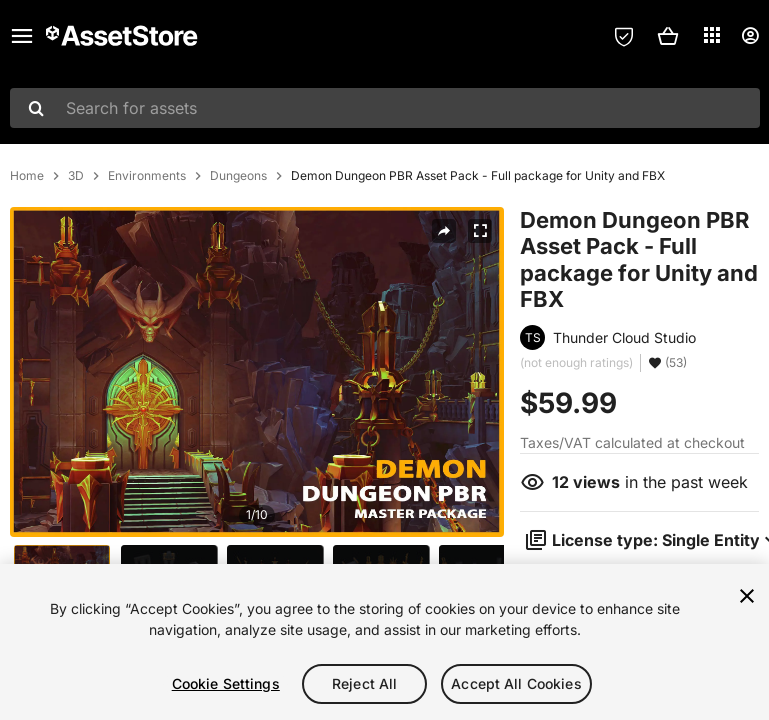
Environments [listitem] (147, 176)
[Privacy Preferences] (624, 36)
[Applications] (712, 35)
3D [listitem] (76, 176)
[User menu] (750, 36)
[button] (668, 36)
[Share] (444, 231)
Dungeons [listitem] (238, 176)
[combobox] (385, 108)
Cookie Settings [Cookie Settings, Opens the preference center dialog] (226, 683)
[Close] (747, 596)
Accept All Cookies (516, 683)
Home (27, 176)
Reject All (364, 683)
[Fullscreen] (480, 231)
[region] (384, 642)
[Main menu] (22, 36)
